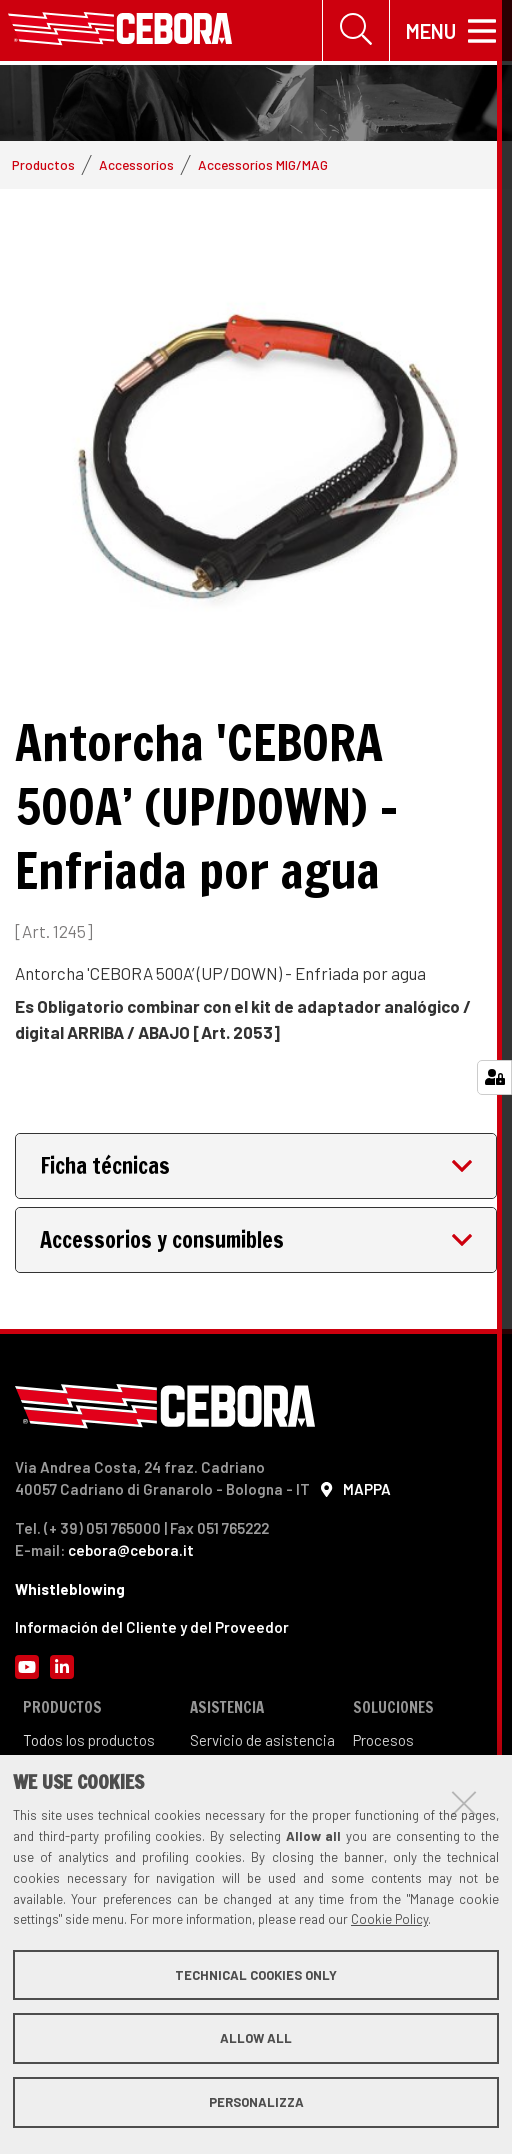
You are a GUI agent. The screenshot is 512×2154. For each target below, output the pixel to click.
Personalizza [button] (256, 2102)
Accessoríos (136, 167)
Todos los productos (89, 1743)
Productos (43, 167)
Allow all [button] (256, 2038)
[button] (256, 1169)
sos (402, 1743)
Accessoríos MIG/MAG (263, 167)
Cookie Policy (389, 1919)
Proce (371, 1743)
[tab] (256, 1169)
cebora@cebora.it (131, 1553)
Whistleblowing (70, 1591)
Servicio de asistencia (262, 1743)
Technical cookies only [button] (256, 1975)
